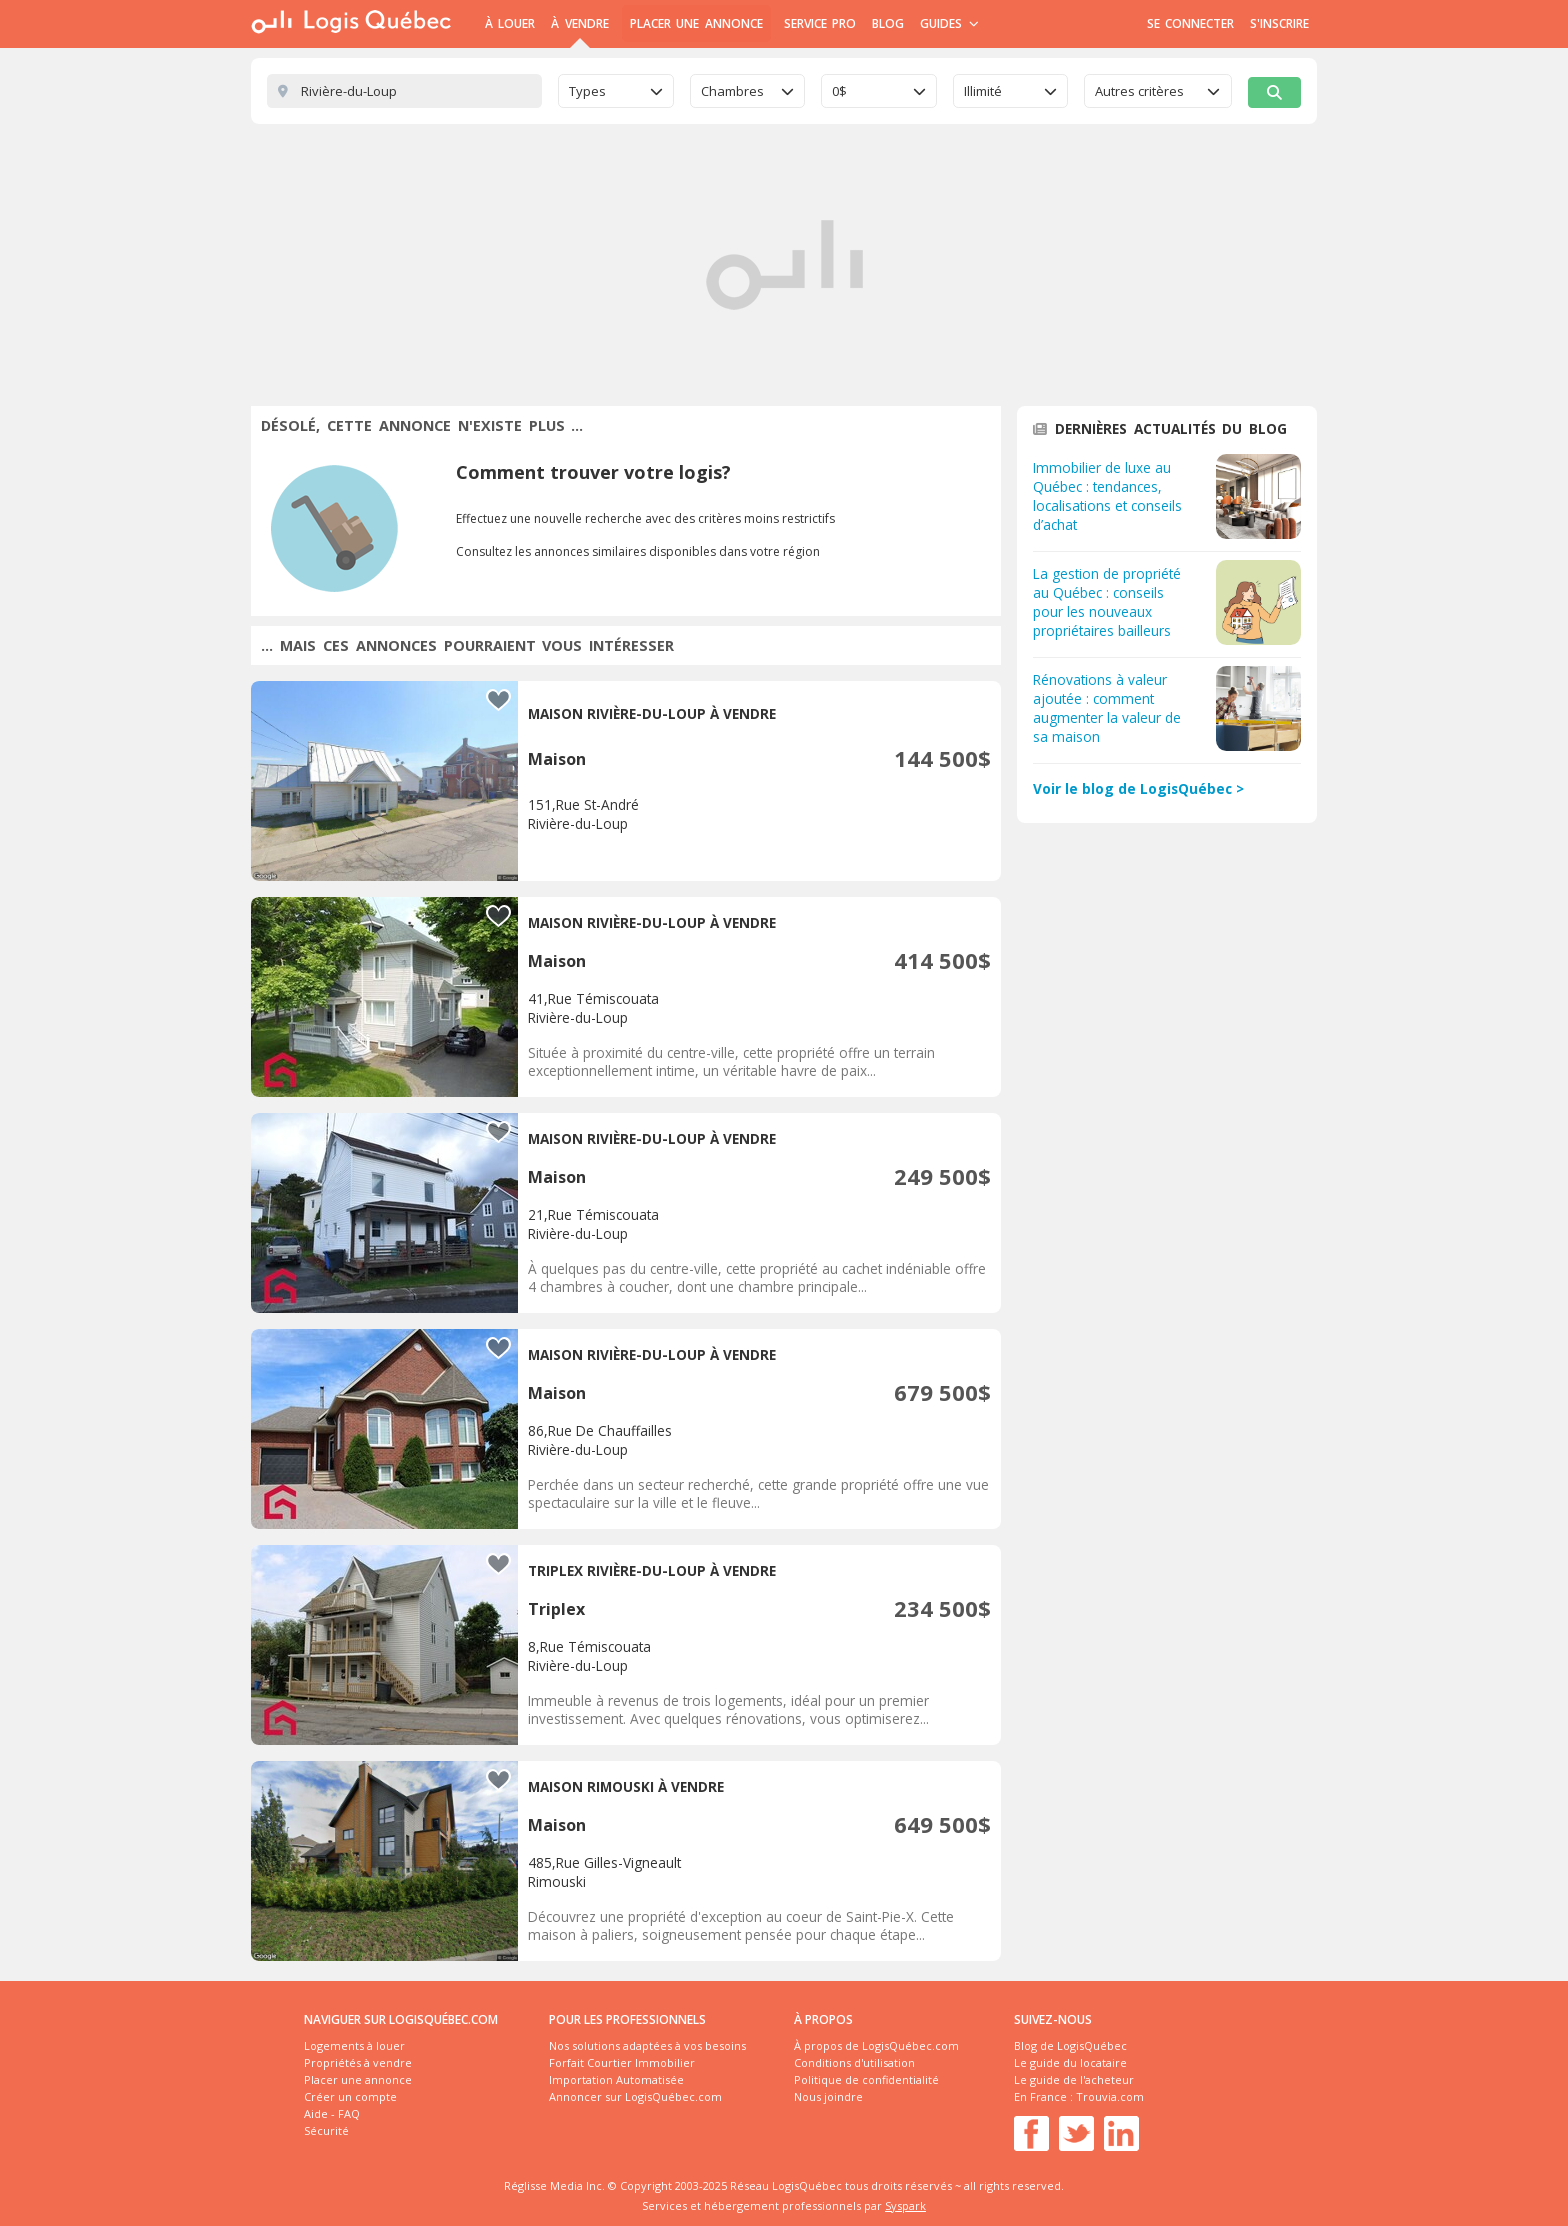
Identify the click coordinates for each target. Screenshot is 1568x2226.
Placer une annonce (696, 23)
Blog (888, 23)
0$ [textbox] (839, 91)
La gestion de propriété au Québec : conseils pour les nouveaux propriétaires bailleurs (1107, 602)
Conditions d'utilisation (854, 2062)
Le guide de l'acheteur (1074, 2079)
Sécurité (326, 2130)
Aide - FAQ (332, 2113)
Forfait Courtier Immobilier (622, 2062)
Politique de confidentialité (866, 2079)
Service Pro (820, 23)
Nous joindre (828, 2096)
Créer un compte (350, 2096)
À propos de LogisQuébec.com (876, 2045)
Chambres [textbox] (732, 91)
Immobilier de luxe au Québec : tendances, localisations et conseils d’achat (1107, 496)
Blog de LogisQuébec (1070, 2045)
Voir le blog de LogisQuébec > (1138, 788)
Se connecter (1190, 23)
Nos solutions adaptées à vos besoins (647, 2045)
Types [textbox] (587, 91)
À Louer (510, 23)
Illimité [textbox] (983, 91)
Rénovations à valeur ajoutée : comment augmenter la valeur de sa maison (1107, 708)
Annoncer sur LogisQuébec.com (635, 2096)
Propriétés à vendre (358, 2062)
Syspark (905, 2205)
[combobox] (616, 91)
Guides (949, 23)
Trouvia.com (1110, 2096)
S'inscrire (1279, 23)
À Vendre (579, 23)
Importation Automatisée (616, 2079)
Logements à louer (354, 2045)
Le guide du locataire (1070, 2062)
